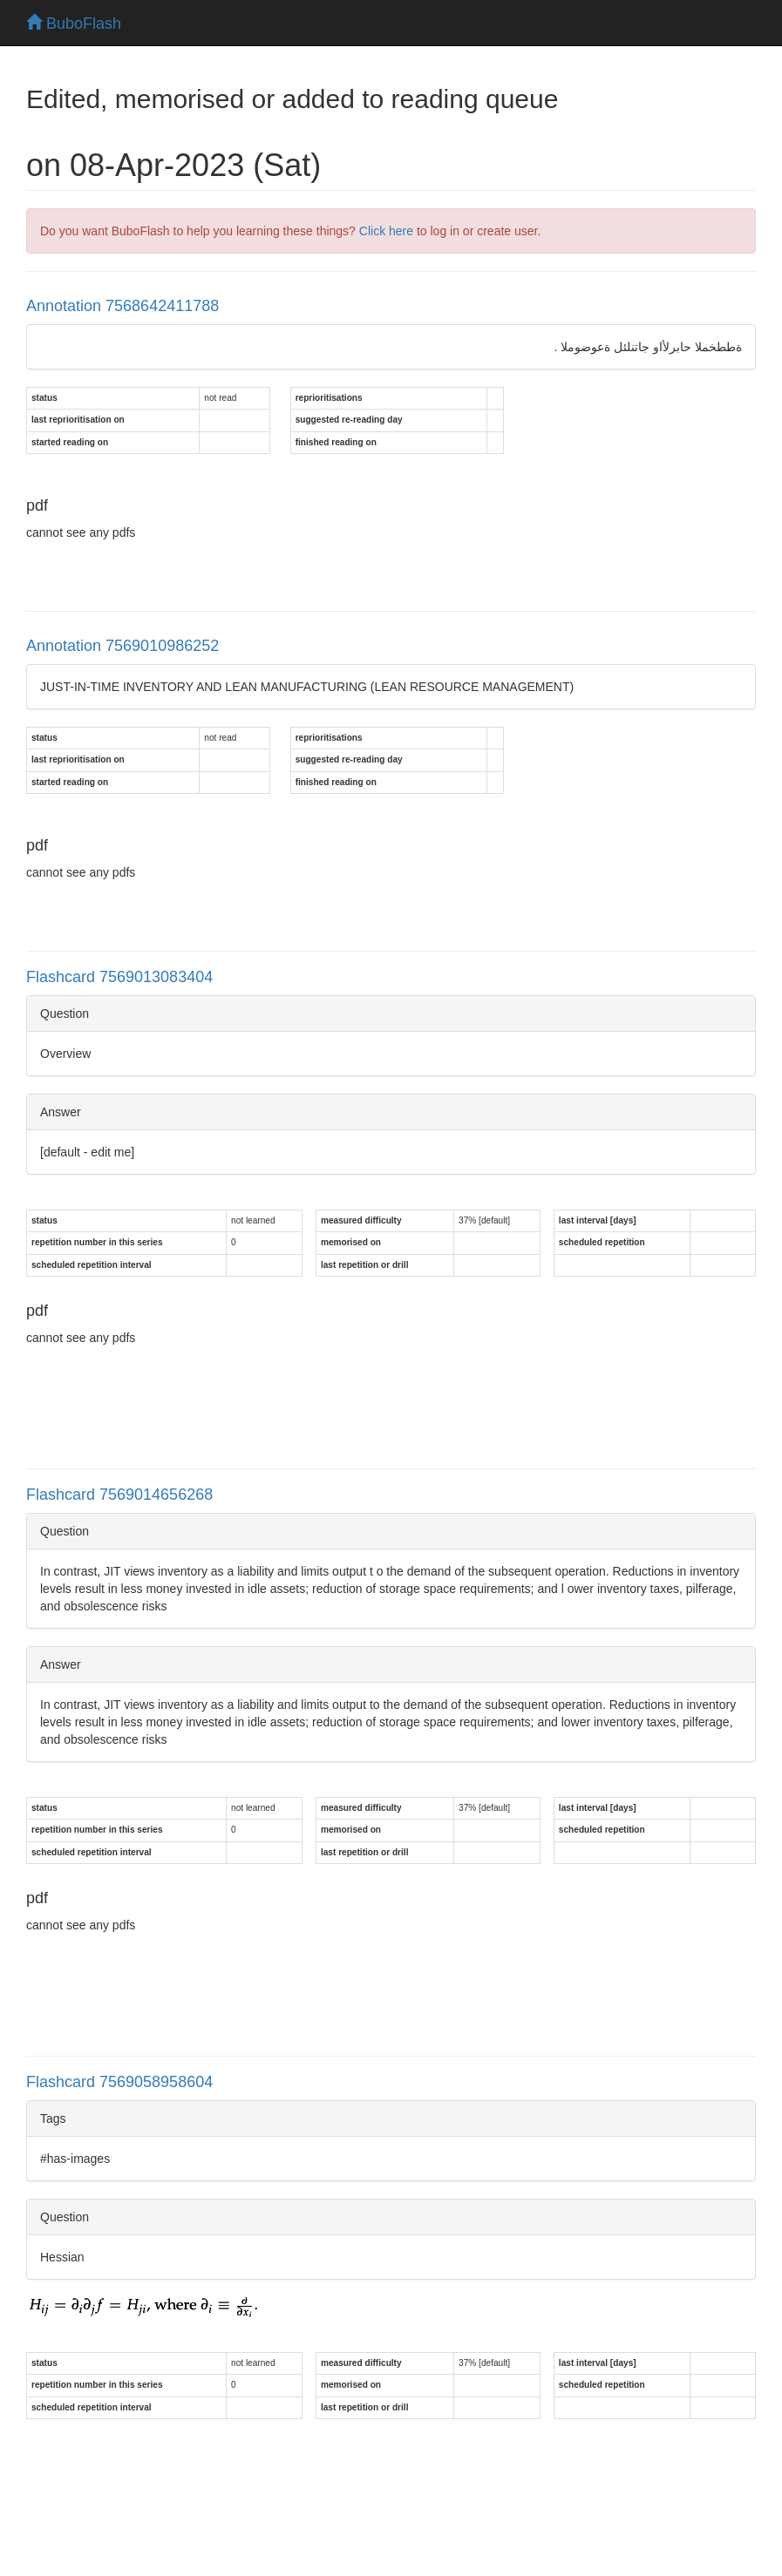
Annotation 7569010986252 (122, 645)
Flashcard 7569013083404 (119, 977)
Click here (386, 231)
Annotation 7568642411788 (122, 306)
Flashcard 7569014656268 (119, 1494)
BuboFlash (73, 23)
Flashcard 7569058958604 (119, 2082)
